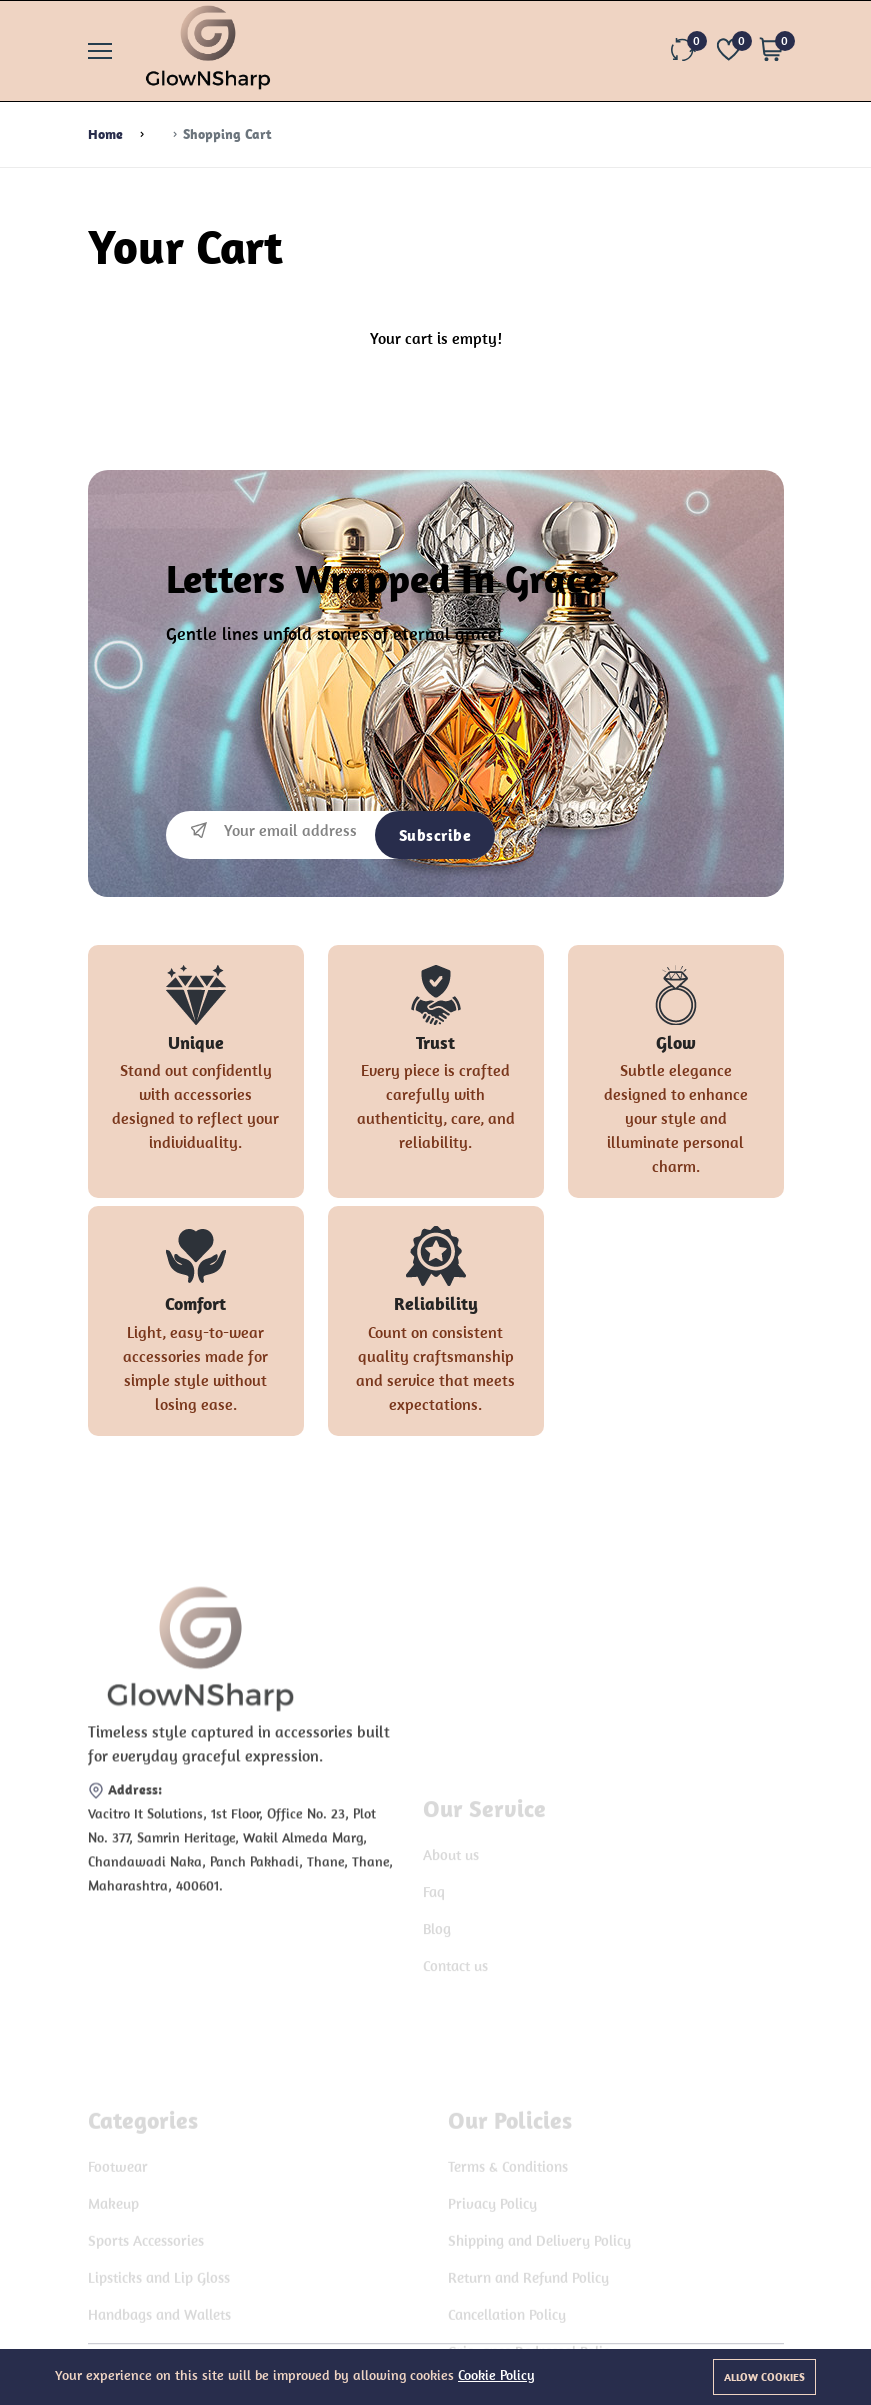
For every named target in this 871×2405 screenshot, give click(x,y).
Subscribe (435, 835)
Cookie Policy (496, 2375)
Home (105, 134)
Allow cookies (764, 2377)
